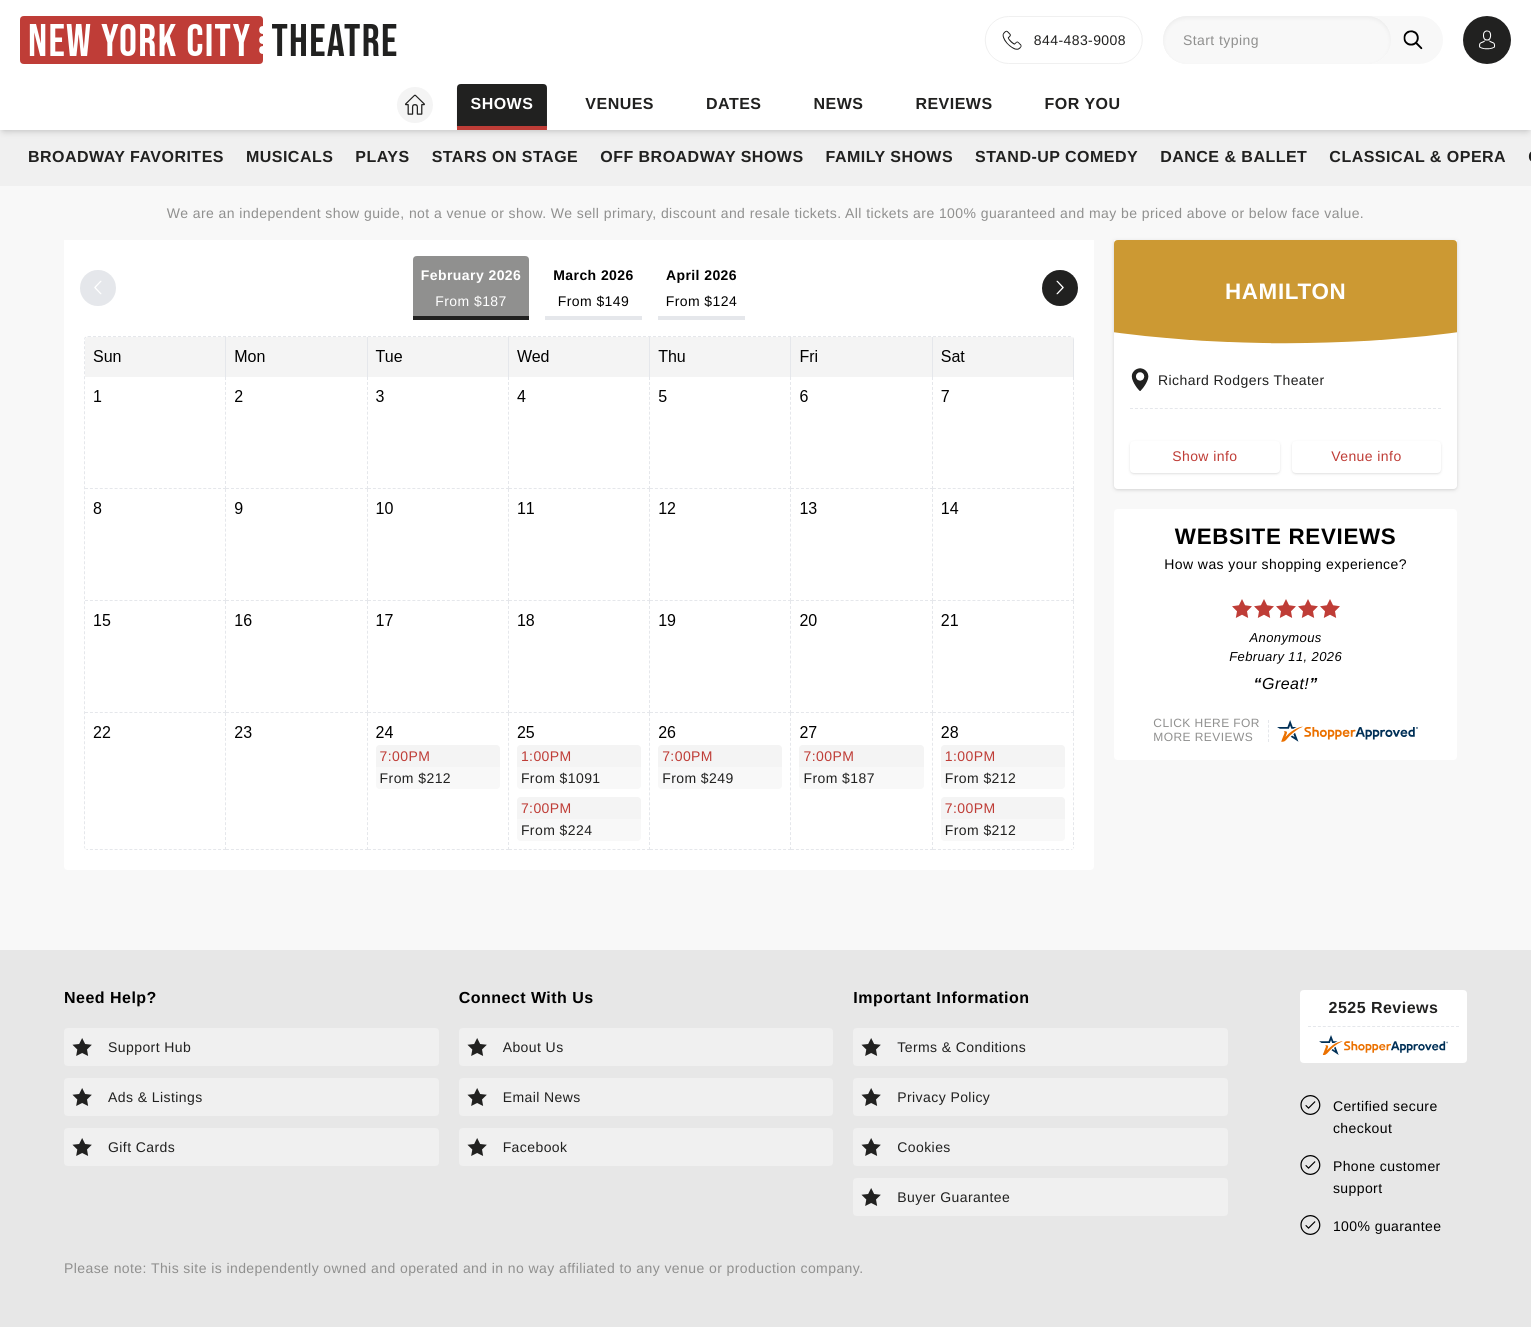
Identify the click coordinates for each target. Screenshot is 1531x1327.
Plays (382, 157)
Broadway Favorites (126, 157)
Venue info (1366, 456)
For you (1083, 104)
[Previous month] (98, 288)
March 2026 (593, 289)
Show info (1204, 456)
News (838, 104)
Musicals (289, 157)
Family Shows (890, 157)
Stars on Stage (505, 157)
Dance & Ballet (1233, 157)
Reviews (953, 104)
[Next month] (1060, 288)
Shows (501, 104)
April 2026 (701, 289)
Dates (733, 104)
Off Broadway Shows (701, 157)
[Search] (1417, 40)
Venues (619, 104)
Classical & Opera (1417, 157)
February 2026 (471, 289)
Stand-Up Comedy (1056, 157)
